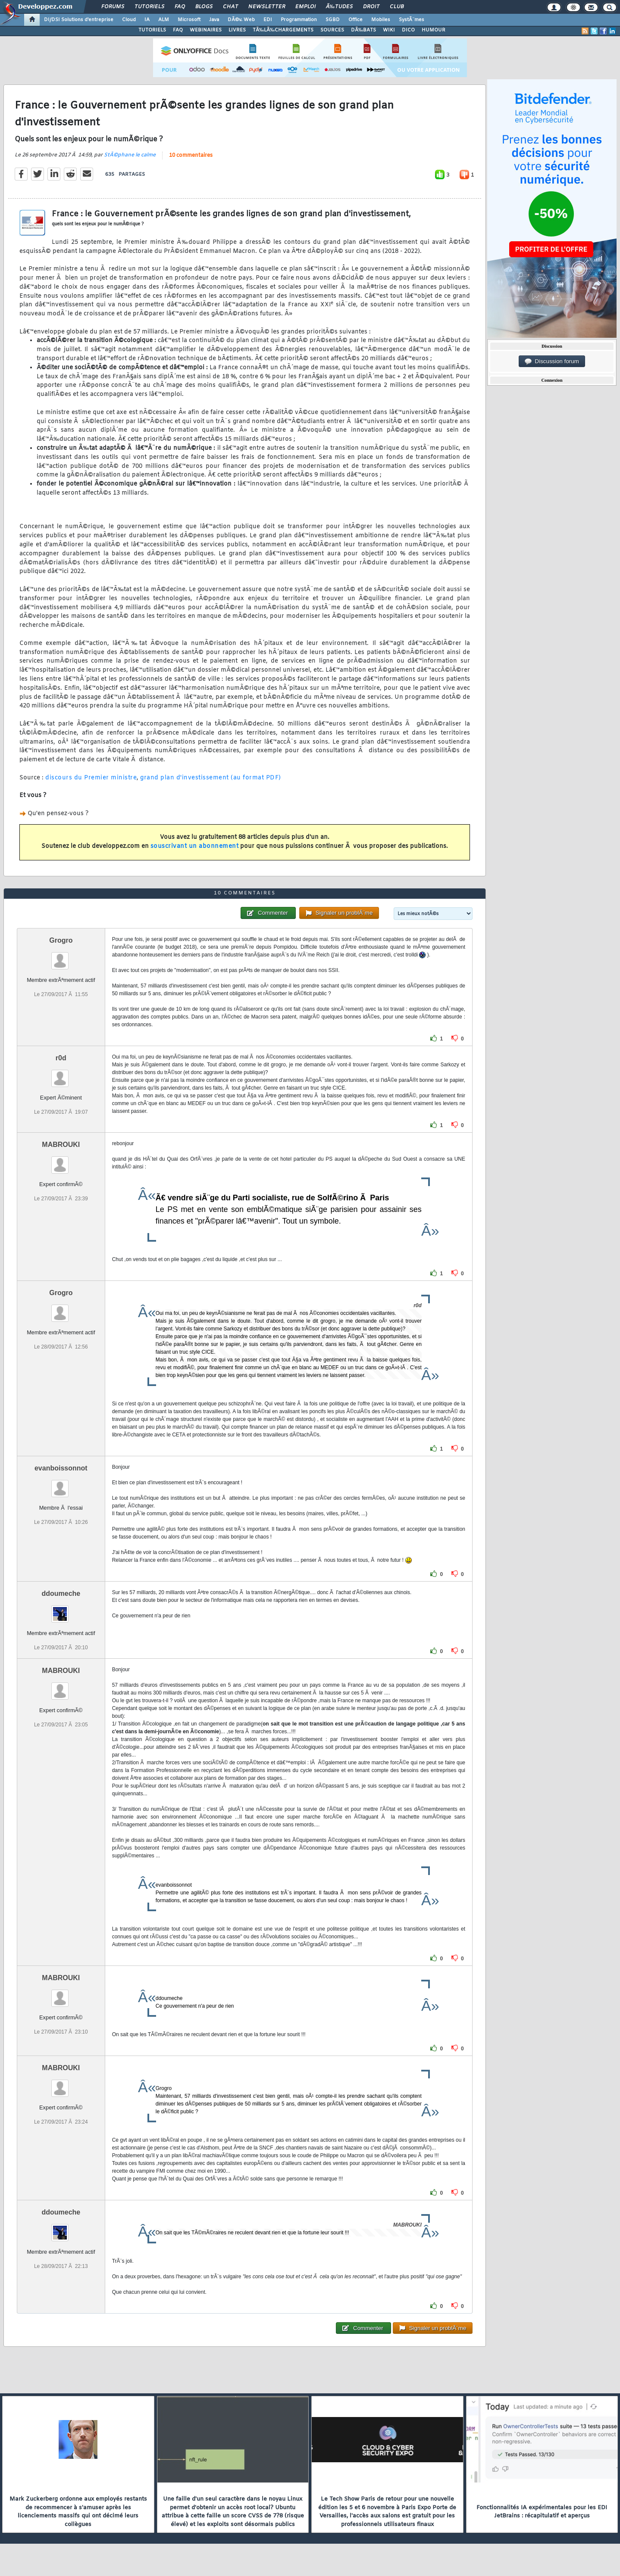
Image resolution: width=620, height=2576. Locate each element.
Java (214, 20)
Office (355, 20)
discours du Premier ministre (91, 778)
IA (147, 20)
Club (396, 6)
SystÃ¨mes (411, 20)
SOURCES (332, 30)
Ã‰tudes (339, 6)
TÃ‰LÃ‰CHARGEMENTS (283, 30)
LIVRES (237, 30)
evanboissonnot (61, 1468)
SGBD (333, 20)
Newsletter (266, 6)
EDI (267, 20)
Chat (230, 6)
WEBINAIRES (206, 30)
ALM (163, 20)
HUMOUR (433, 30)
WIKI (389, 30)
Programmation (299, 20)
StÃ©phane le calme (130, 155)
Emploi (305, 6)
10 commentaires (191, 155)
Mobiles (380, 20)
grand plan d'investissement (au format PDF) (210, 778)
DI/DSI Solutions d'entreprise (78, 20)
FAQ (180, 6)
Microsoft (189, 20)
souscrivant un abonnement (194, 846)
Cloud (129, 20)
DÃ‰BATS (363, 30)
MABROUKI (61, 1144)
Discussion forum (552, 361)
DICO (408, 30)
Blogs (203, 6)
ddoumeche (60, 1593)
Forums (112, 6)
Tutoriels (149, 6)
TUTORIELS (152, 30)
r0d (61, 1058)
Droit (371, 6)
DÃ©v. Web (241, 20)
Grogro (60, 940)
